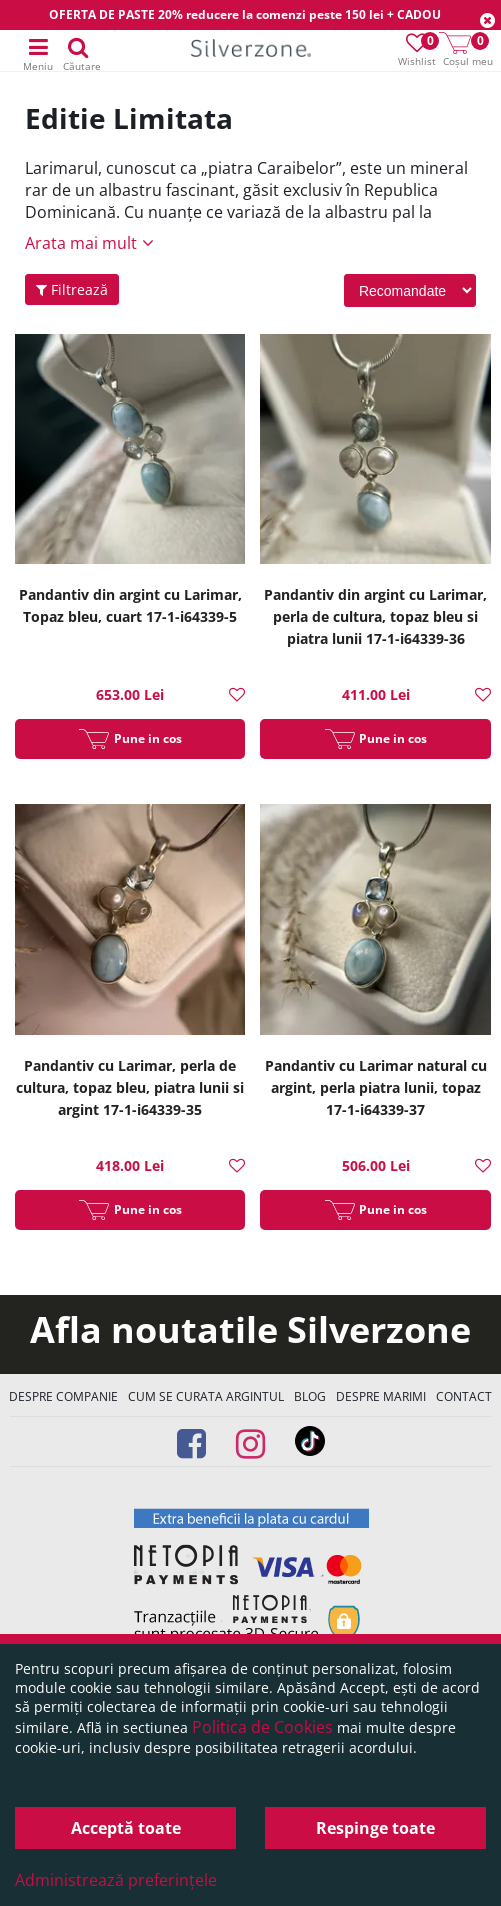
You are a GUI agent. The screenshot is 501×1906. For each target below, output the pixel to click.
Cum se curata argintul (206, 1396)
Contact (464, 1396)
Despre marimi (381, 1396)
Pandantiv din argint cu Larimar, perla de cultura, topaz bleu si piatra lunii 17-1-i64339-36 (375, 616)
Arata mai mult (81, 243)
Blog (310, 1396)
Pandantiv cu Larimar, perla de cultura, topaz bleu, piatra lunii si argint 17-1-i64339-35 (130, 1087)
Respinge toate (375, 1828)
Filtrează (72, 289)
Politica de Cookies (262, 1727)
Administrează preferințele (116, 1880)
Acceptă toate (126, 1828)
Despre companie (63, 1396)
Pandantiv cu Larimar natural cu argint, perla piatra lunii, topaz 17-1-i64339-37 (376, 1087)
